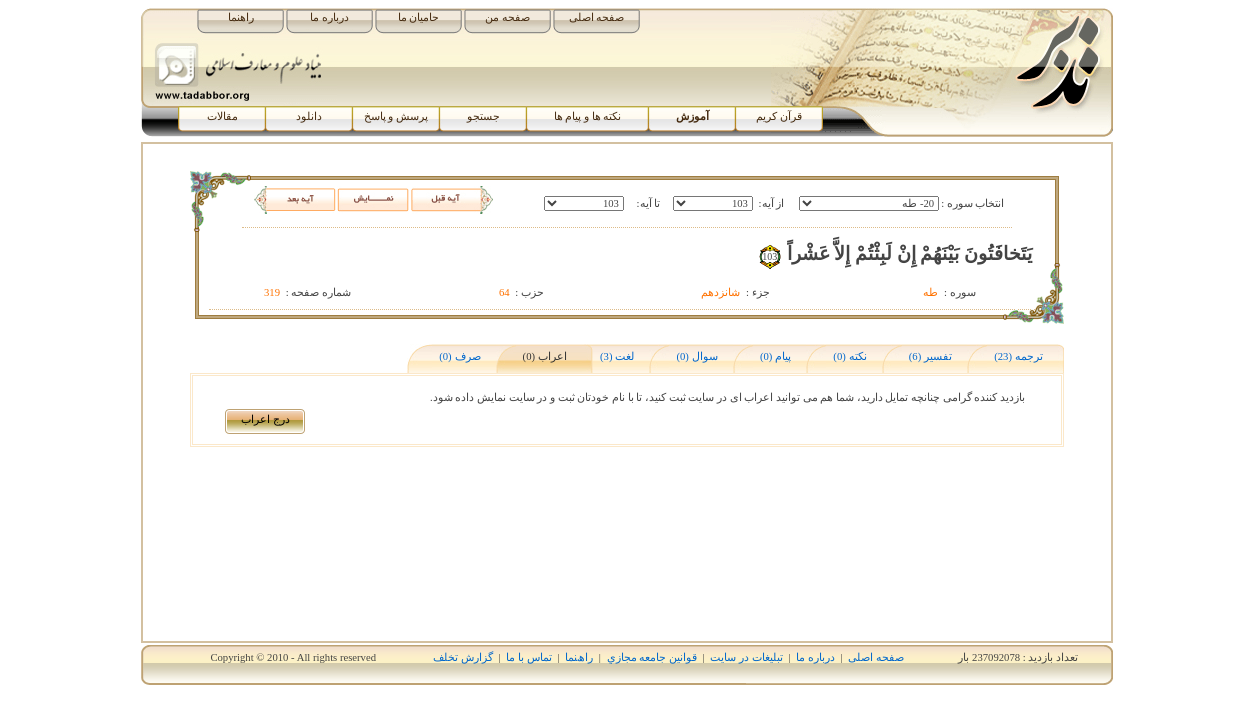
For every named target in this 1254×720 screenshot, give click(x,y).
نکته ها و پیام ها (588, 116)
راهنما (241, 17)
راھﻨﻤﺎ (579, 657)
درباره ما (329, 17)
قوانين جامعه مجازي (652, 657)
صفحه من (507, 17)
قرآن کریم (779, 116)
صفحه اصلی (597, 17)
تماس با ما (528, 657)
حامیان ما (419, 17)
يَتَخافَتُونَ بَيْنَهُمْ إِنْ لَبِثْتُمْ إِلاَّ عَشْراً (909, 253)
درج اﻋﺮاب (265, 419)
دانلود (309, 116)
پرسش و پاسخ (396, 116)
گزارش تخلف (463, 657)
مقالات (222, 116)
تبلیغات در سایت (746, 657)
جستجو (483, 116)
